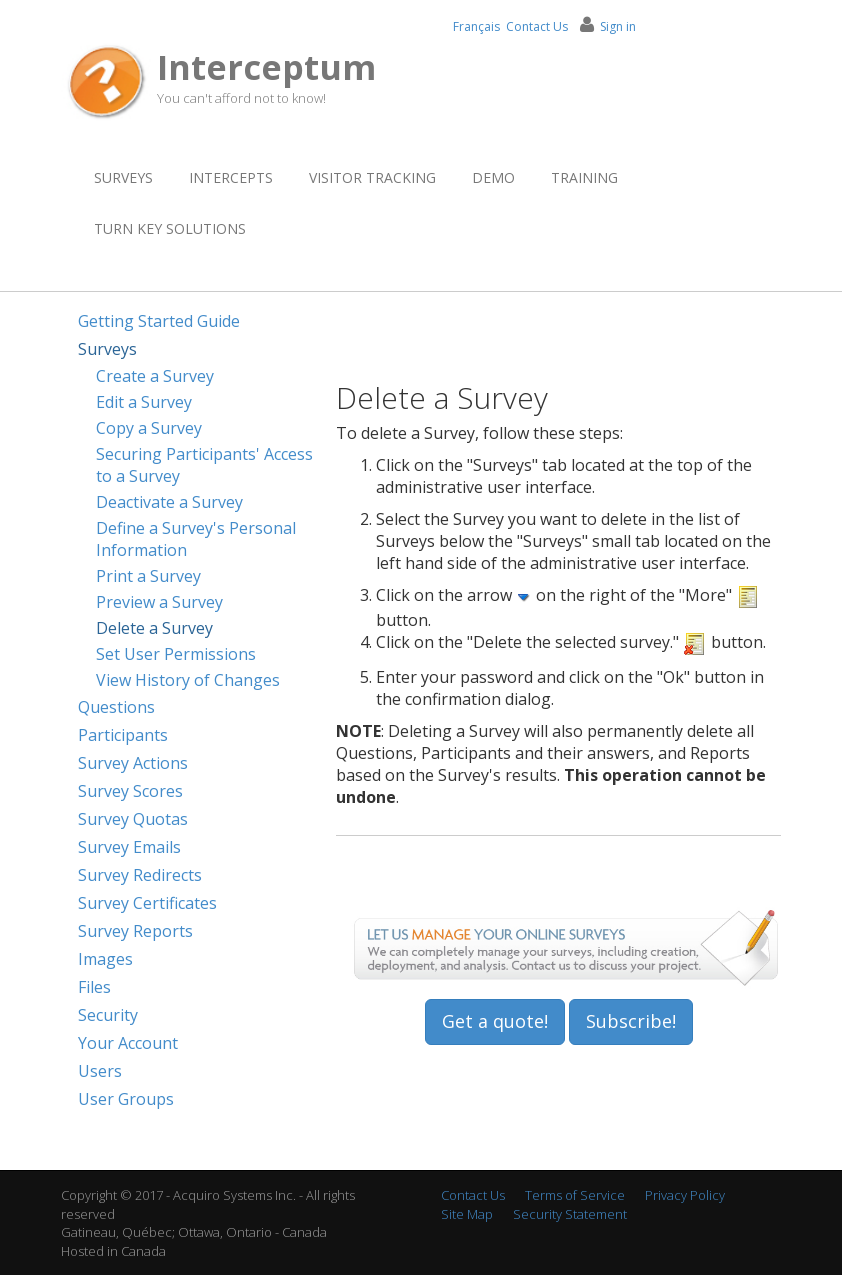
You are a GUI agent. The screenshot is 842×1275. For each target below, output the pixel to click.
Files (94, 987)
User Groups (126, 1099)
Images (105, 959)
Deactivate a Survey (169, 502)
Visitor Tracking (372, 177)
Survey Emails (129, 847)
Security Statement (570, 1214)
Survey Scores (130, 791)
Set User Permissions (176, 654)
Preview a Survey (159, 602)
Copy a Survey (149, 428)
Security (108, 1015)
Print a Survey (148, 576)
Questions (116, 707)
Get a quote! (495, 1021)
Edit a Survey (144, 402)
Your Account (128, 1043)
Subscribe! (631, 1021)
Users (100, 1071)
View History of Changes (188, 680)
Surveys (123, 177)
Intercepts (231, 177)
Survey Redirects (140, 875)
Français (476, 26)
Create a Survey (155, 376)
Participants (123, 735)
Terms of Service (575, 1195)
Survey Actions (133, 763)
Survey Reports (135, 931)
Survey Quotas (133, 819)
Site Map (467, 1214)
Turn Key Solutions (170, 228)
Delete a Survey (154, 628)
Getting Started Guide (159, 321)
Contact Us (537, 26)
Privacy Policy (685, 1195)
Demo (493, 177)
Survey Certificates (147, 903)
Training (584, 177)
